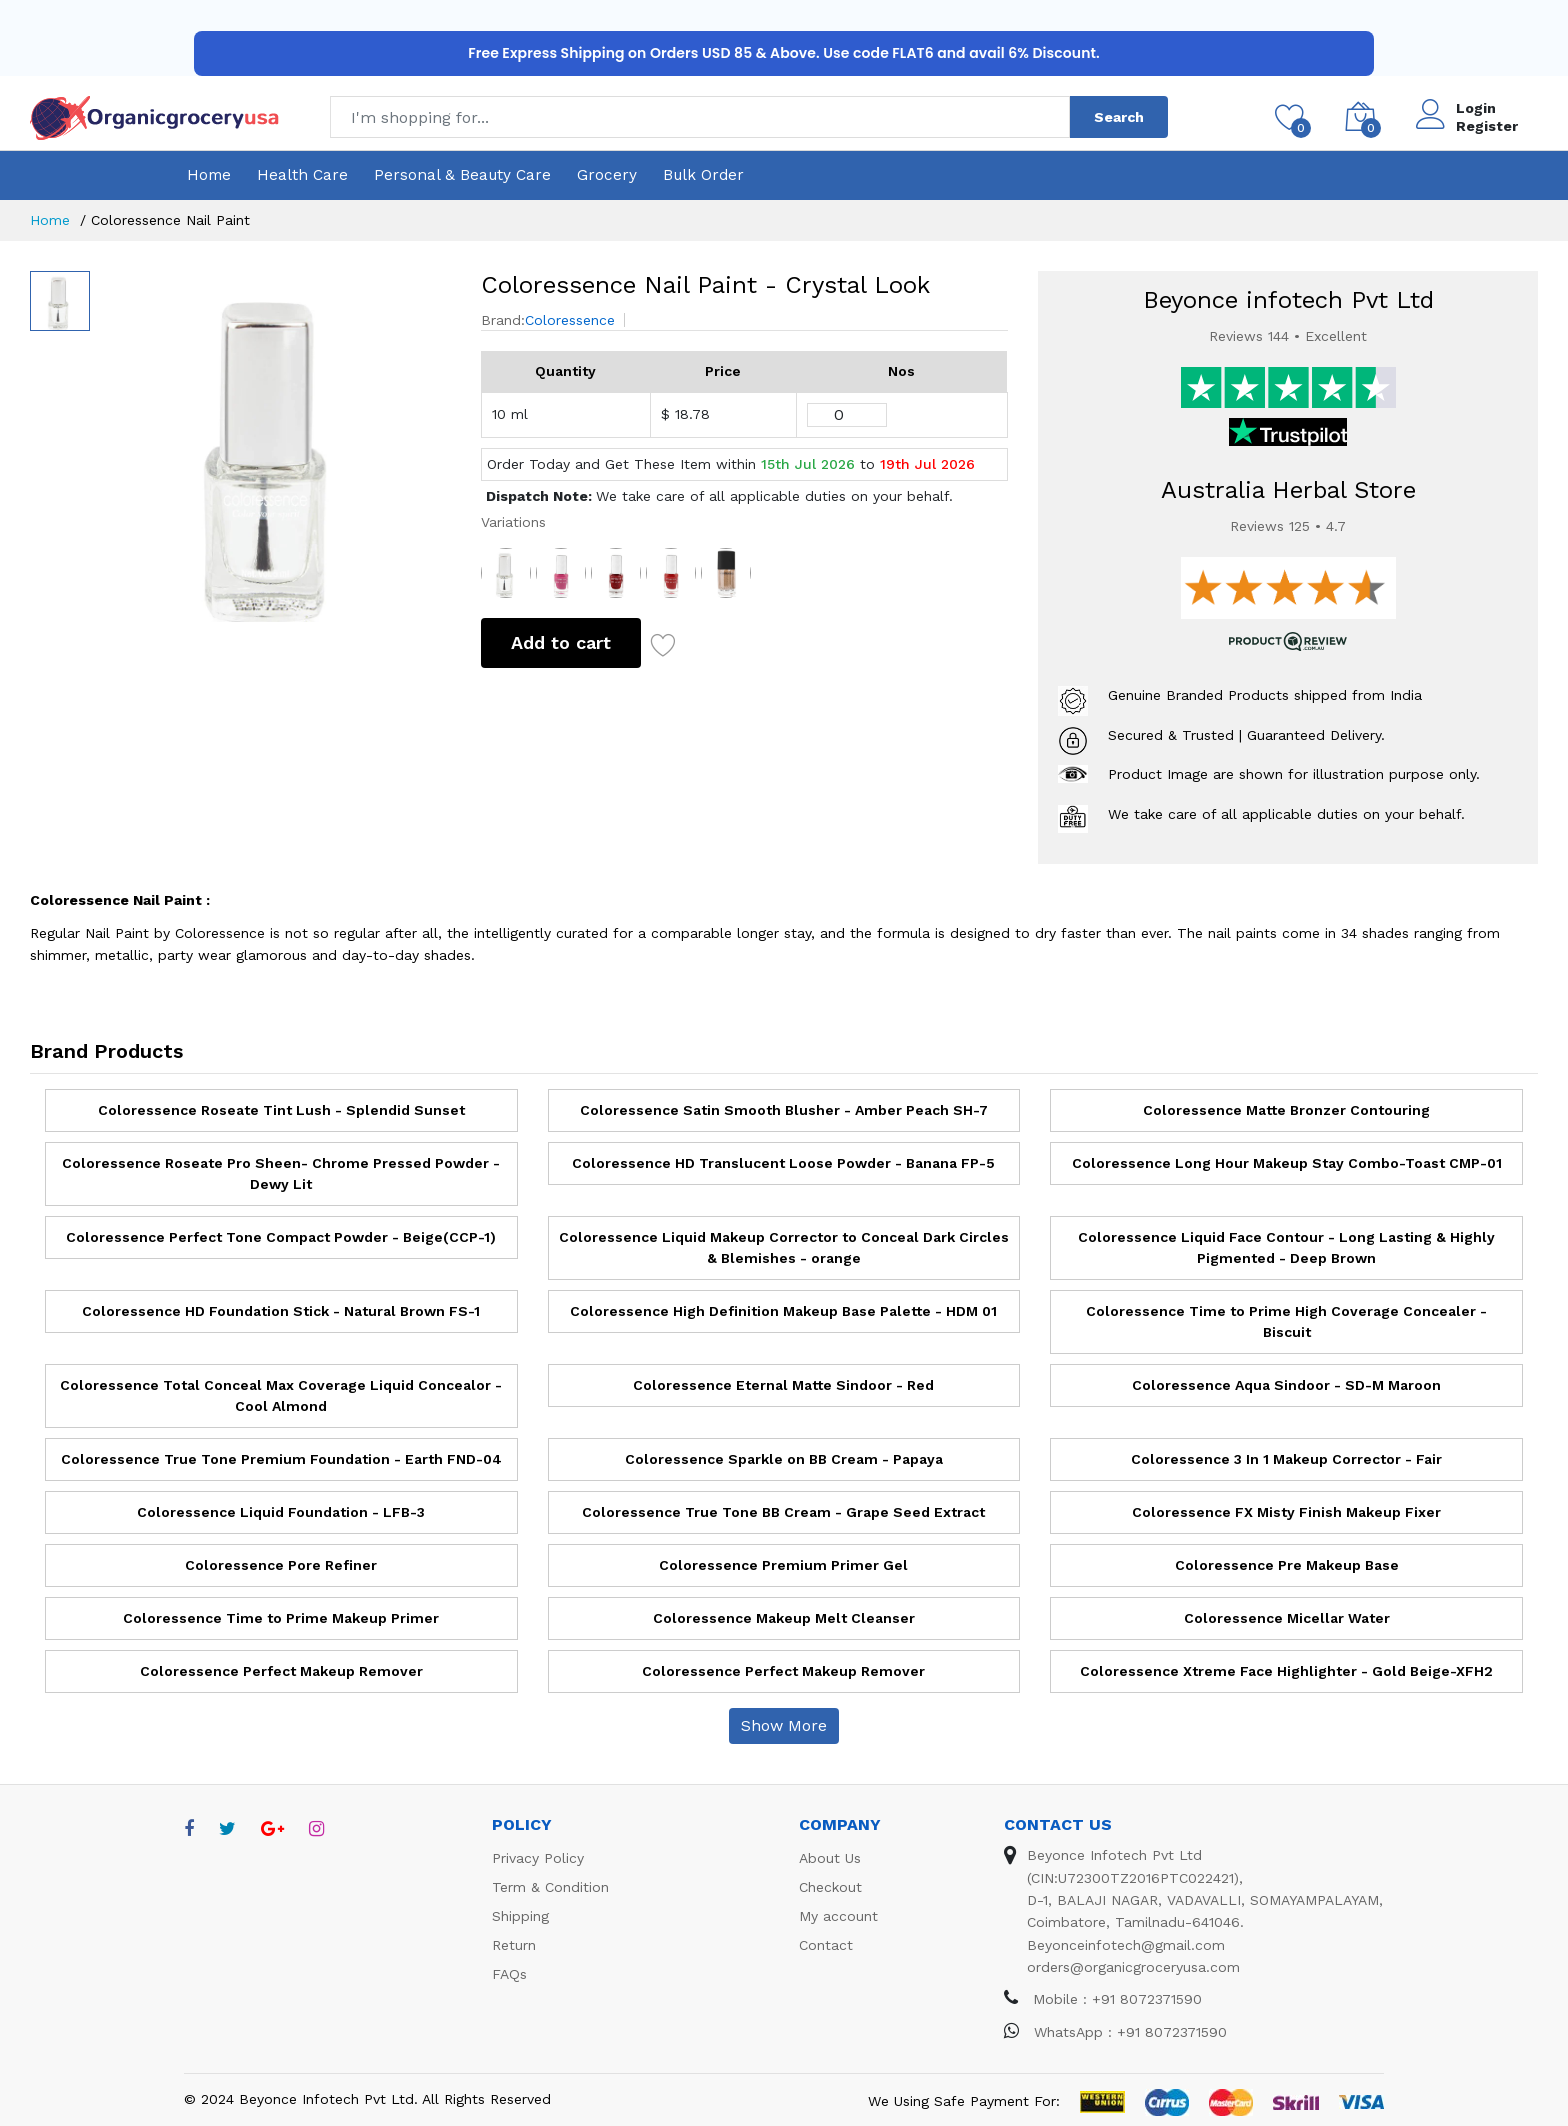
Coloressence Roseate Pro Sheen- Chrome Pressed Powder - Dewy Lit (281, 1173)
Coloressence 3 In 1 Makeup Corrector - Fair (1286, 1459)
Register (1487, 126)
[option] (275, 446)
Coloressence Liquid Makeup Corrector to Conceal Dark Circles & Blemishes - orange (784, 1247)
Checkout (830, 1887)
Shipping (520, 1916)
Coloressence (570, 320)
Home (209, 175)
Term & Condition (550, 1887)
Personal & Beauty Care (462, 175)
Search (1119, 117)
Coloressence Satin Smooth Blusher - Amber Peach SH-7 (784, 1110)
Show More (784, 1725)
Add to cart (561, 642)
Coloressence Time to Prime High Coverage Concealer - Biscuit (1286, 1321)
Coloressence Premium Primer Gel (783, 1565)
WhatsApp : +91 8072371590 (1115, 2032)
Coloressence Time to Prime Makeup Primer (281, 1618)
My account (838, 1916)
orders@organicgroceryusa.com (1133, 1967)
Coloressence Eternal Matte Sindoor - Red (783, 1385)
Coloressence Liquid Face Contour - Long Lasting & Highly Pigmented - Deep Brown (1286, 1247)
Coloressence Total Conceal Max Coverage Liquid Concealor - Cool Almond (281, 1395)
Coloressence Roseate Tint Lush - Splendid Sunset (281, 1110)
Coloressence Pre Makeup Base (1287, 1565)
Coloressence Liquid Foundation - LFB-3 (281, 1512)
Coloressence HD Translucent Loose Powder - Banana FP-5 (783, 1163)
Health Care (302, 175)
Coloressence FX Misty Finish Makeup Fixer (1286, 1512)
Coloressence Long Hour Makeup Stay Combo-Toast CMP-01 (1287, 1163)
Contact (826, 1945)
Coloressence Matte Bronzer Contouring (1286, 1110)
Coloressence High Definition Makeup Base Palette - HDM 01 (783, 1311)
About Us (830, 1858)
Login (1476, 108)
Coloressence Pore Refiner (281, 1565)
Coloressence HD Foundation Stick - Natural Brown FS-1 (281, 1311)
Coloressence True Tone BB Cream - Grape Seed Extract (783, 1512)
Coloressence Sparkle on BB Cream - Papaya (784, 1459)
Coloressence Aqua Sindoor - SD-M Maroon (1286, 1385)
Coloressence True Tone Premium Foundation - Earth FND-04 (281, 1459)
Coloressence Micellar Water (1287, 1618)
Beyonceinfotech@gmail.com (1126, 1945)
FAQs (509, 1974)
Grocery (607, 175)
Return (514, 1945)
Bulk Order (703, 175)
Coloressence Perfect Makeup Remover (281, 1671)
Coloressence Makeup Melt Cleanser (784, 1618)
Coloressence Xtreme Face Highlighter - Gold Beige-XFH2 (1286, 1671)
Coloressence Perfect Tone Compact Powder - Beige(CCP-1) (281, 1237)
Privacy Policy (538, 1858)
